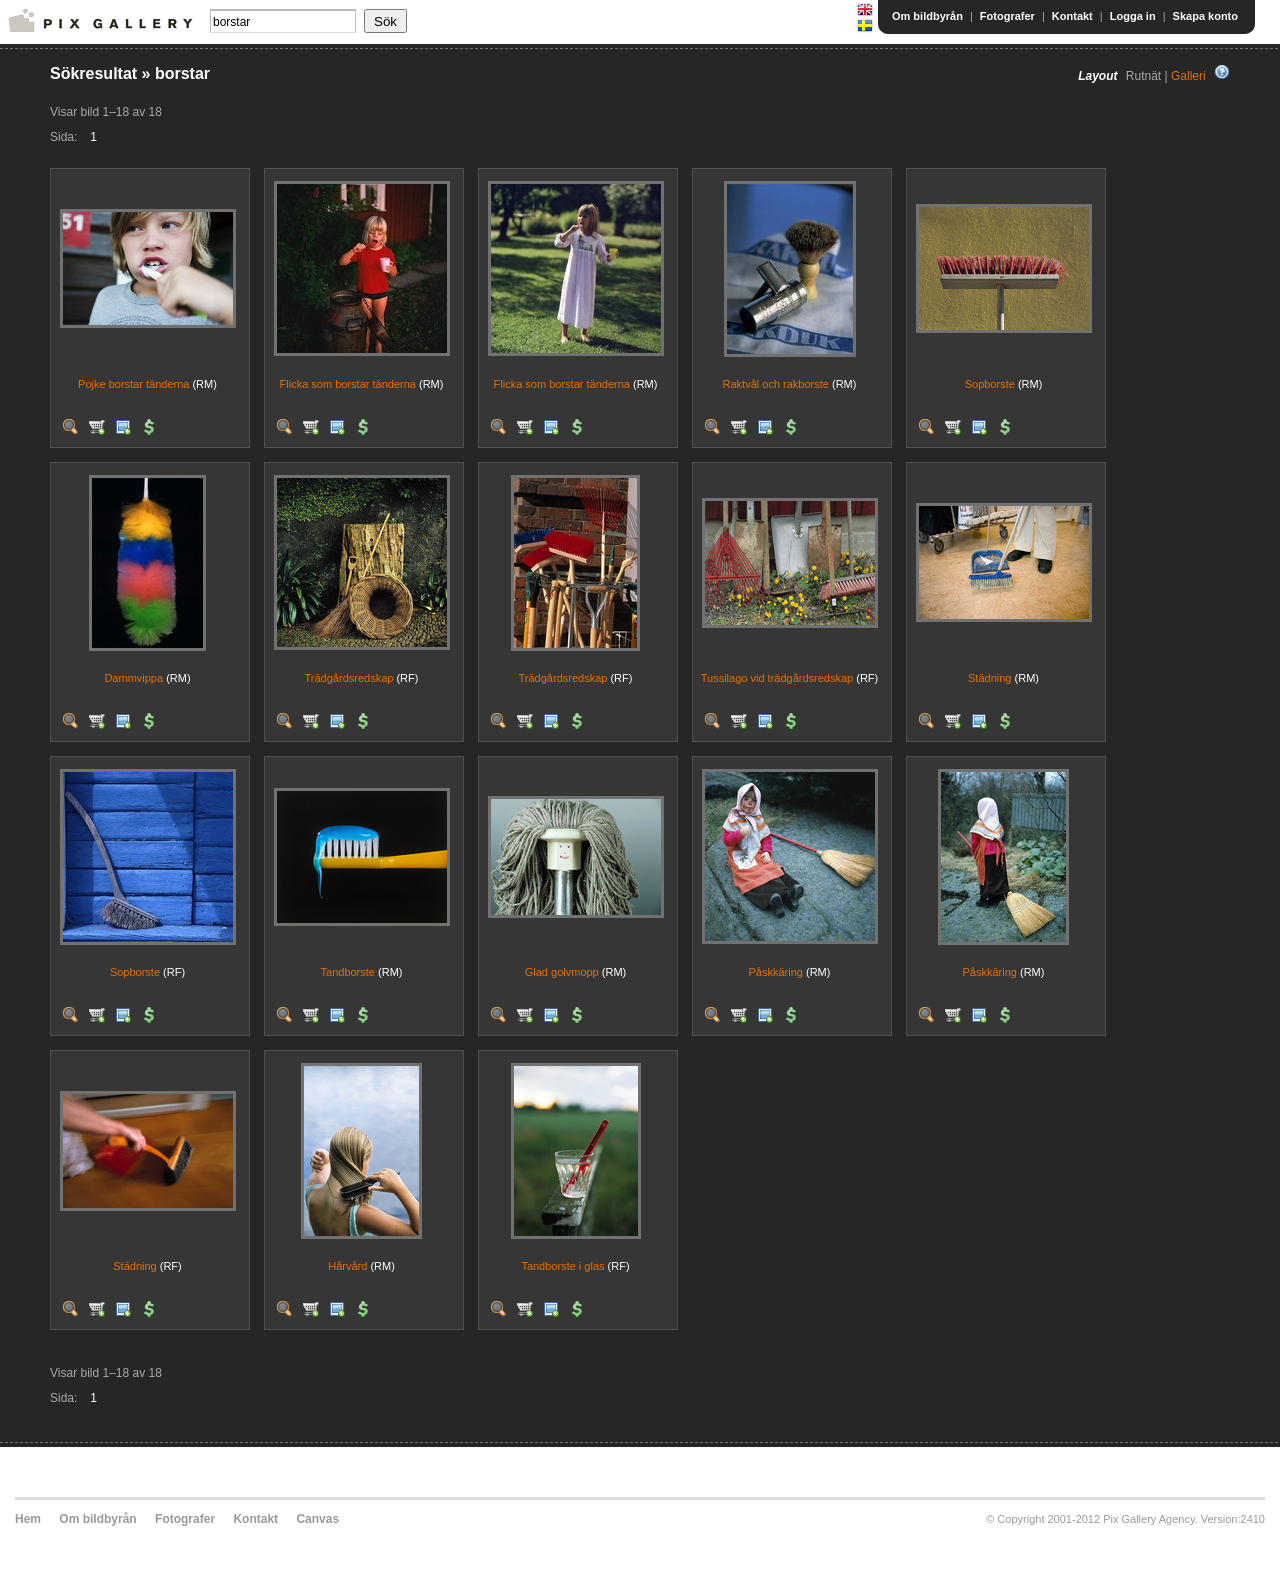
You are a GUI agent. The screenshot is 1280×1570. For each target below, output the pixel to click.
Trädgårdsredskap (349, 678)
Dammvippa (133, 678)
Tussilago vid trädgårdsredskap (777, 678)
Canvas (317, 1519)
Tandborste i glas (562, 1266)
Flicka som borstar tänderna (348, 384)
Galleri (1188, 76)
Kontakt (1072, 16)
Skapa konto (1205, 16)
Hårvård (347, 1266)
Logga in (1133, 16)
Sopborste (990, 384)
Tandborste (348, 972)
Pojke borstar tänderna (133, 384)
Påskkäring (776, 972)
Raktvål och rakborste (776, 384)
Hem (28, 1519)
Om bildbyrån (927, 16)
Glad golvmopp (562, 972)
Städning (989, 678)
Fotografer (1007, 16)
